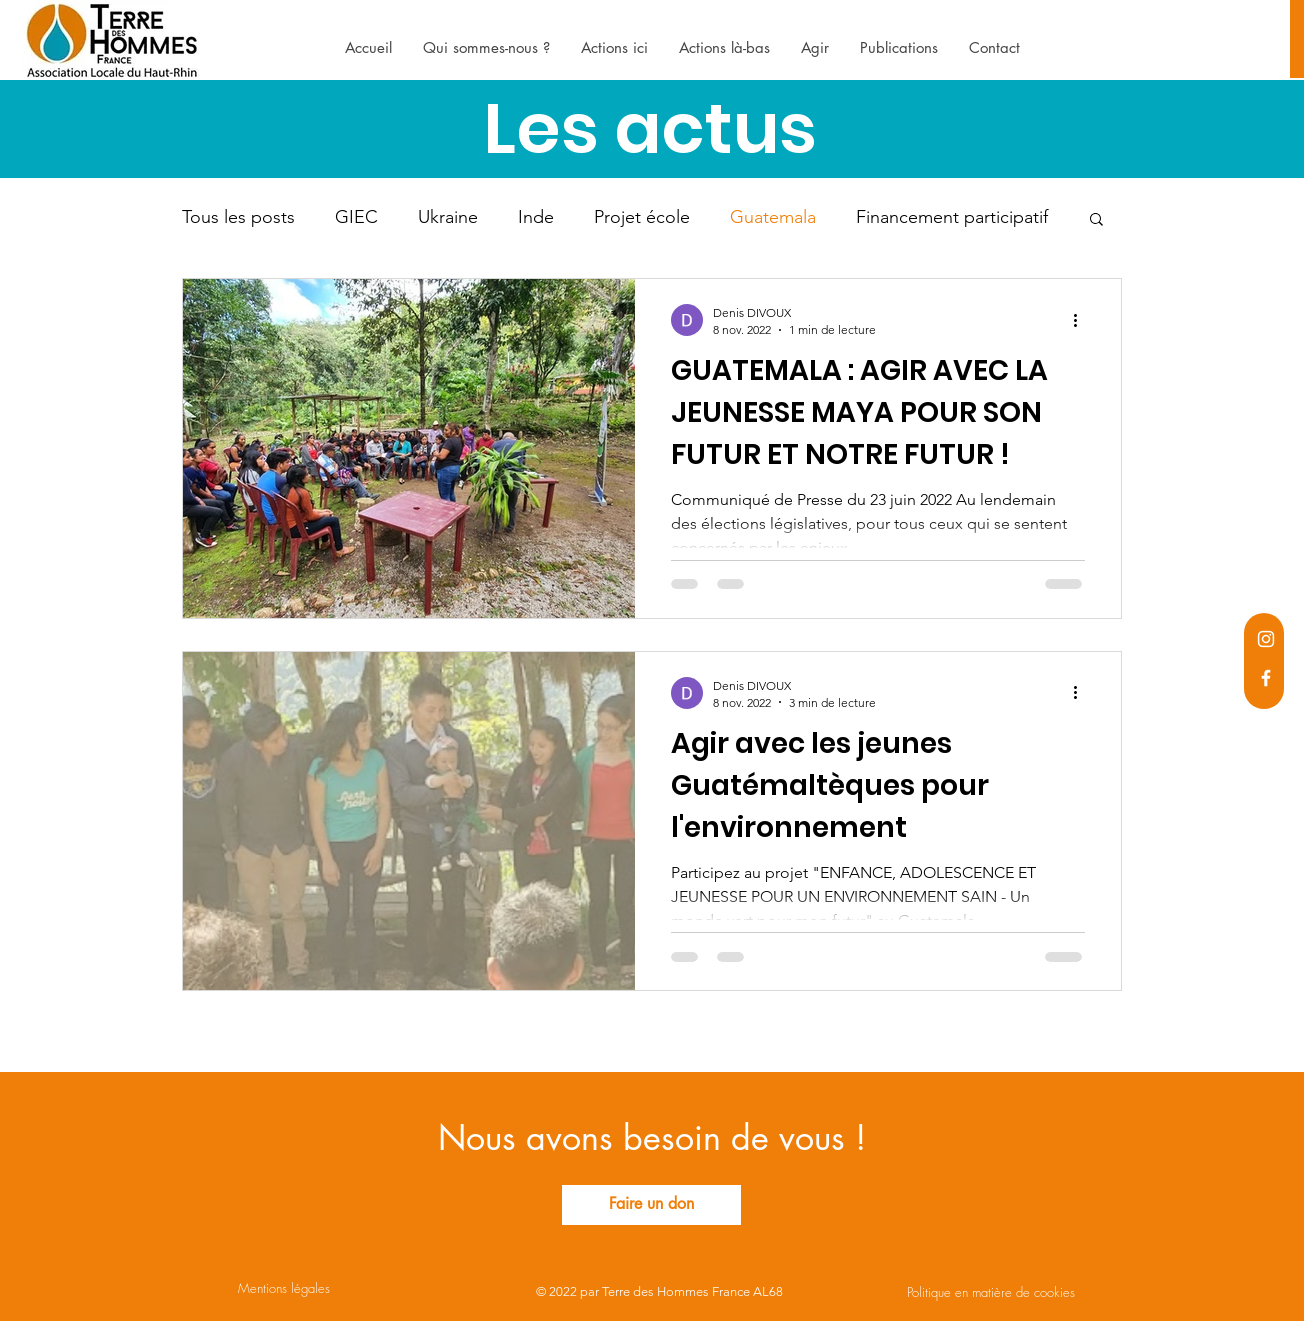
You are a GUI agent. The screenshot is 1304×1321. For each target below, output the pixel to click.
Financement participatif (952, 217)
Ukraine (448, 217)
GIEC (356, 217)
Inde (536, 217)
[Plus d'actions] (1082, 320)
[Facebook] (1266, 678)
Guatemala (773, 217)
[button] (1096, 220)
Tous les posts (238, 217)
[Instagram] (1266, 639)
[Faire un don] (651, 1205)
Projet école (642, 217)
